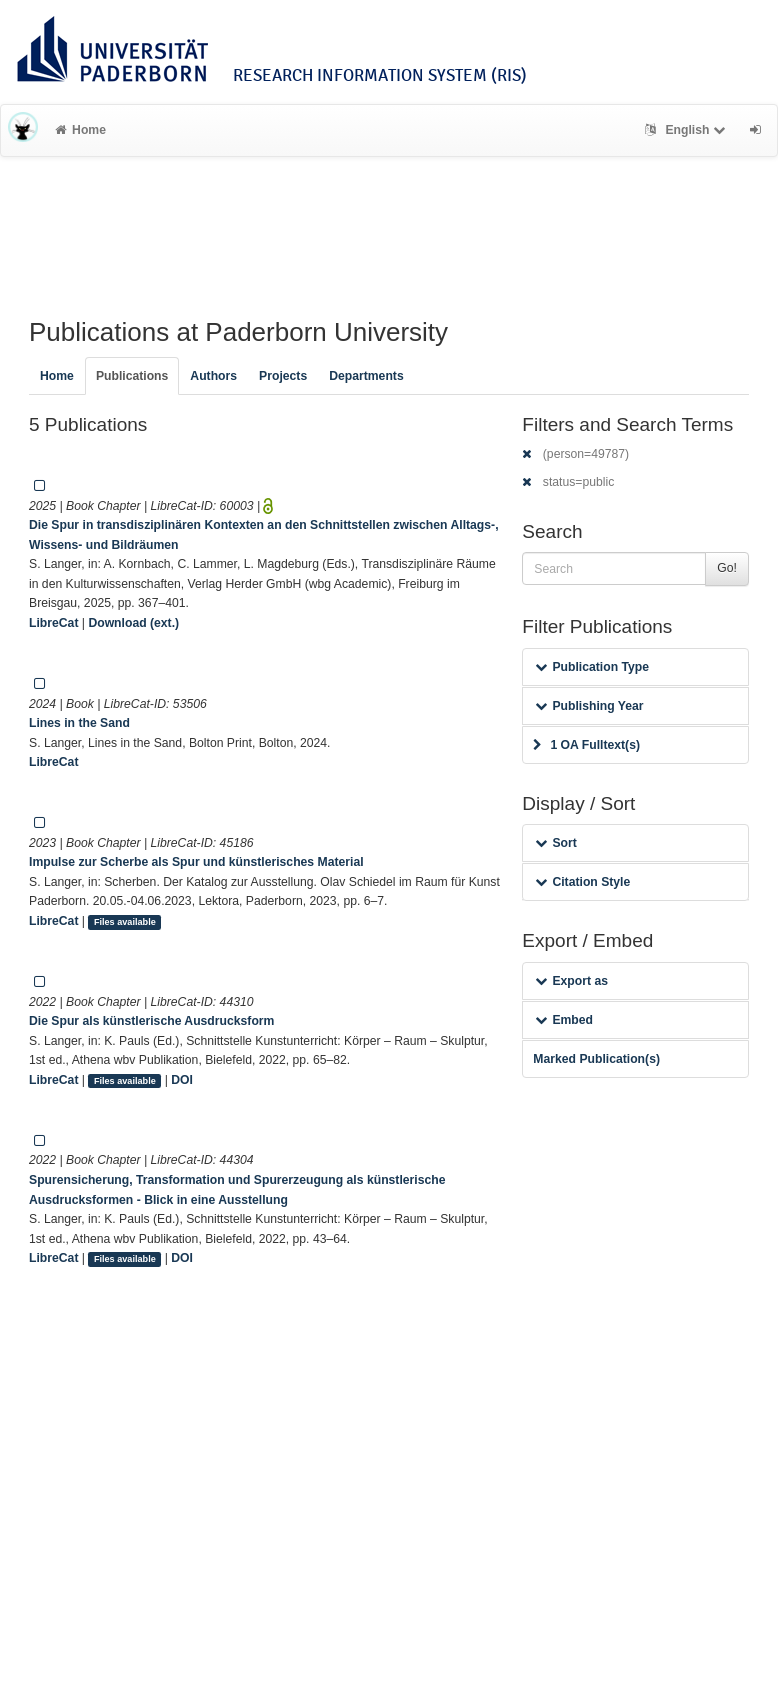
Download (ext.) (133, 623)
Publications (132, 376)
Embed (564, 1020)
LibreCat (53, 623)
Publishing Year (589, 706)
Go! (727, 568)
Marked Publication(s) (596, 1059)
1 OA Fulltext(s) (586, 745)
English (687, 130)
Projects (283, 376)
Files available (125, 922)
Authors (213, 376)
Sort (555, 843)
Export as (571, 981)
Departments (366, 376)
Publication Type (592, 667)
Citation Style (582, 882)
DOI (182, 1080)
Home (80, 130)
